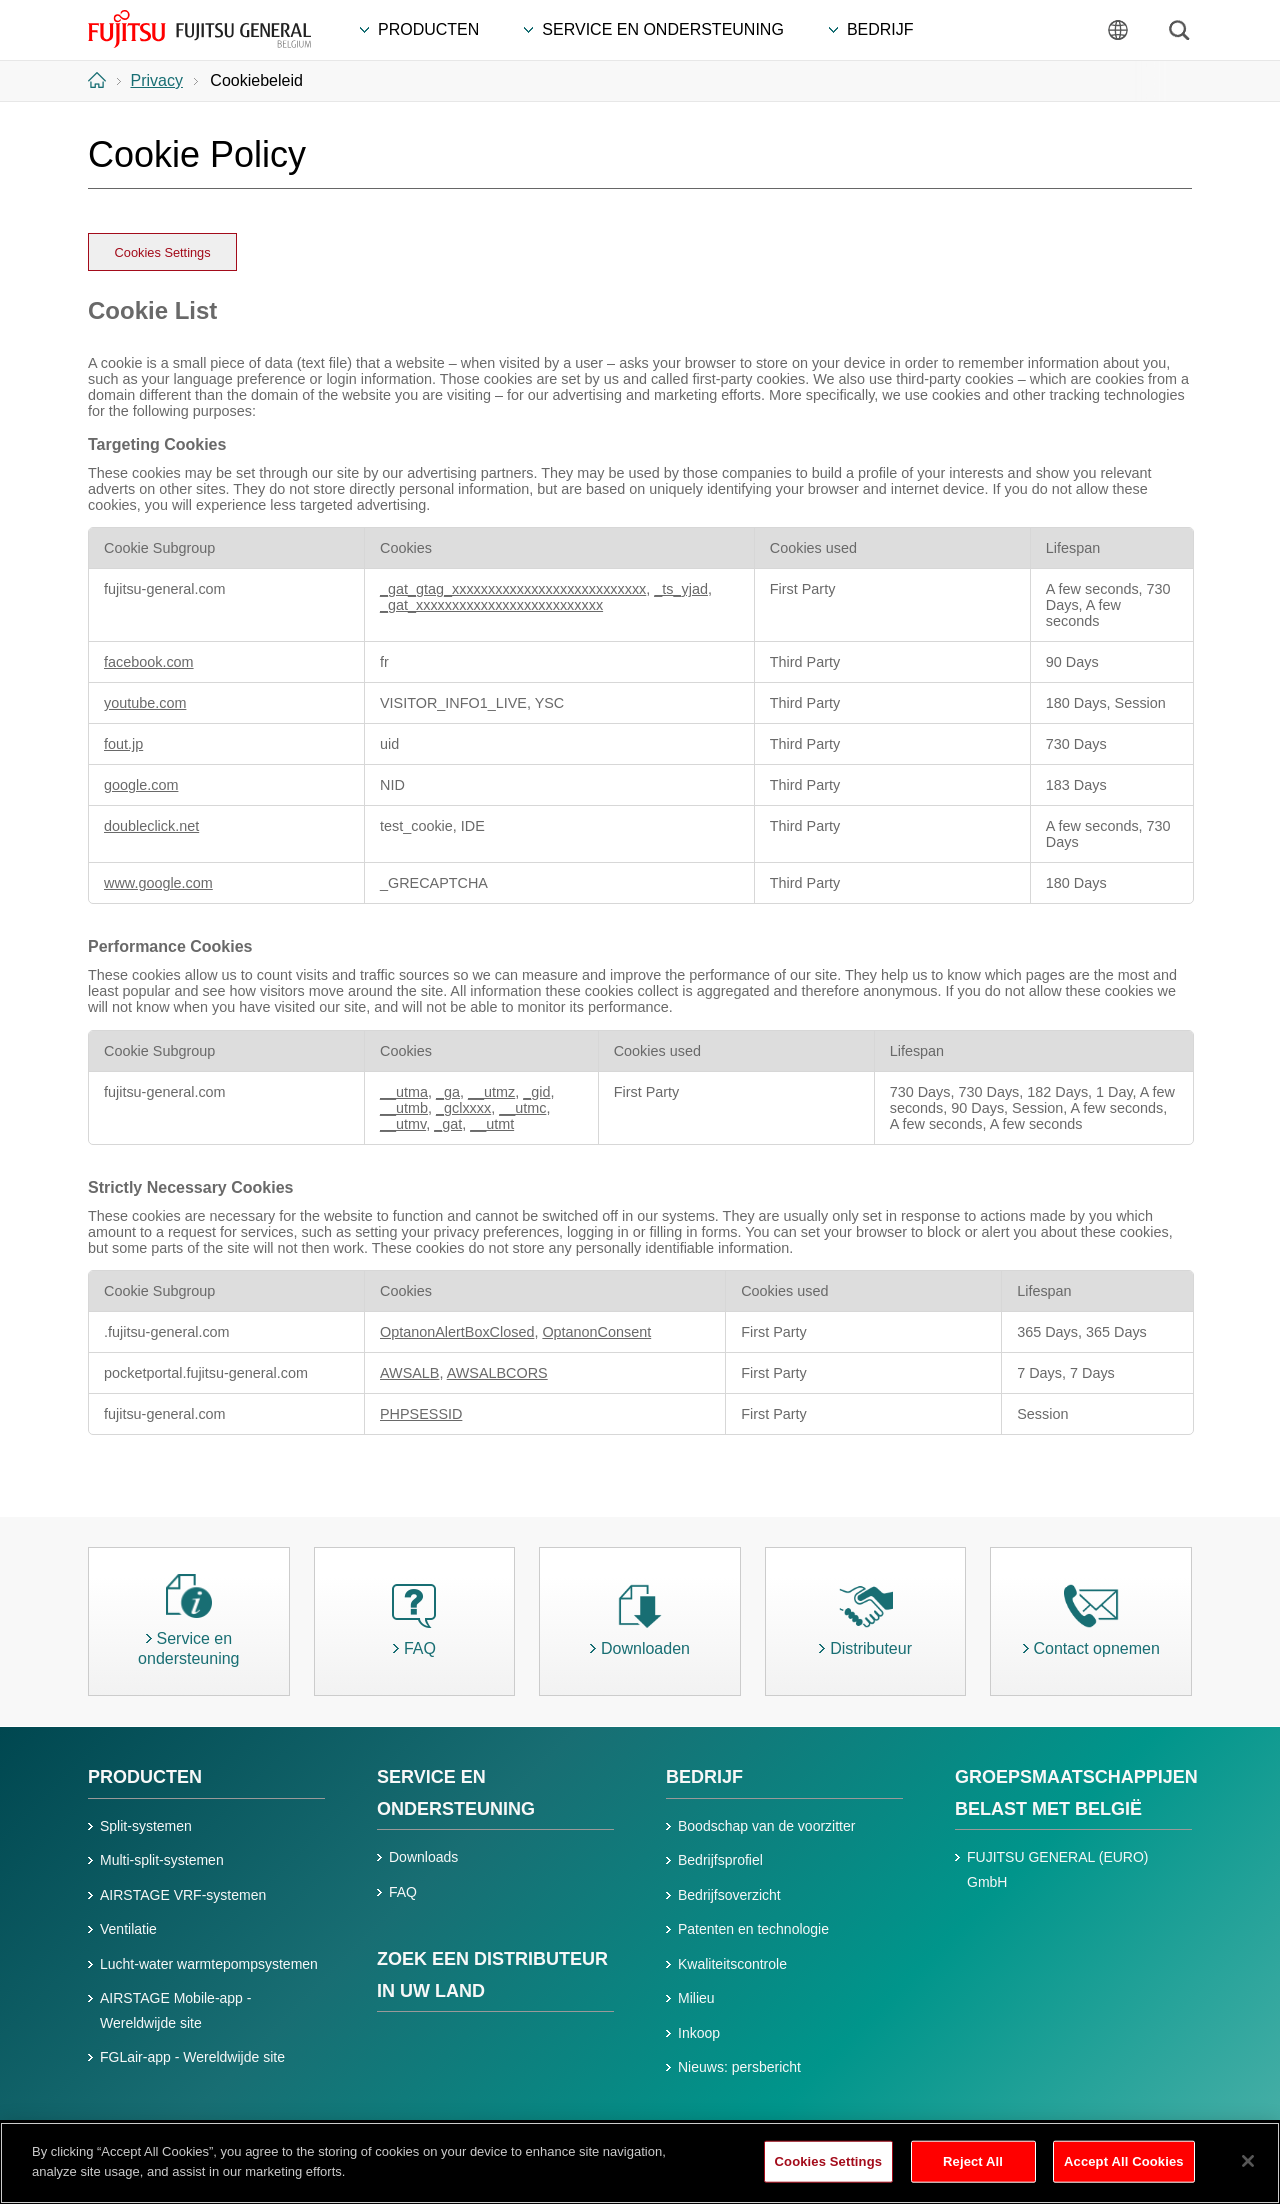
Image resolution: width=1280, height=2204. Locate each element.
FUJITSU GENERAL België (199, 29)
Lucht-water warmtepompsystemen (209, 1964)
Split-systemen (146, 1826)
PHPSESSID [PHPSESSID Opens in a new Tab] (421, 1414)
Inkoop (699, 2033)
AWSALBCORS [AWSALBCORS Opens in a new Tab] (497, 1373)
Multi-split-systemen (162, 1860)
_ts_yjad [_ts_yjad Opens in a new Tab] (681, 589)
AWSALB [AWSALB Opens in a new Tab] (409, 1373)
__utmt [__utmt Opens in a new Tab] (492, 1124)
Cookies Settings (163, 252)
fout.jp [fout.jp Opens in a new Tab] (123, 744)
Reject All (973, 2171)
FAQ (403, 1892)
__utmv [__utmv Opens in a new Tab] (403, 1124)
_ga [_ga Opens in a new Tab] (448, 1092)
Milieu (696, 1998)
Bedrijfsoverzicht (729, 1895)
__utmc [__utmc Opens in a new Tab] (522, 1108)
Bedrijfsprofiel (720, 1860)
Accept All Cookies (1124, 2171)
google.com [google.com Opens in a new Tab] (141, 785)
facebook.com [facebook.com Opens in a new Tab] (149, 662)
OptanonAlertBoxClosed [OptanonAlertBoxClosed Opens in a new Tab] (457, 1332)
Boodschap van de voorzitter (766, 1826)
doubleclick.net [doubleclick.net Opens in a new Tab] (151, 826)
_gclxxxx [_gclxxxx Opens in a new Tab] (463, 1108)
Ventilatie (128, 1929)
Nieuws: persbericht (739, 2067)
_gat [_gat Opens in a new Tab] (448, 1124)
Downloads (423, 1857)
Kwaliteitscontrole (732, 1964)
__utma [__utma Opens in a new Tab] (404, 1092)
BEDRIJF (704, 1777)
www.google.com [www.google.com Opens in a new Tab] (158, 883)
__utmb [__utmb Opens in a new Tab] (404, 1108)
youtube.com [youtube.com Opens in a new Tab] (145, 703)
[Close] (1248, 2171)
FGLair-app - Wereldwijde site (192, 2057)
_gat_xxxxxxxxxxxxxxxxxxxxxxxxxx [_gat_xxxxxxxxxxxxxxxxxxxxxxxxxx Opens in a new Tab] (491, 605)
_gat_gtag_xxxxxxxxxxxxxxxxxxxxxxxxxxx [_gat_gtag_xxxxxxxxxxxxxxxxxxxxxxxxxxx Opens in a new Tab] (513, 589)
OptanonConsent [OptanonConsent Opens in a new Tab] (596, 1332)
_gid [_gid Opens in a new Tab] (536, 1092)
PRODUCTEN (145, 1777)
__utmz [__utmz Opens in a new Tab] (491, 1092)
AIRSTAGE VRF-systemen (183, 1895)
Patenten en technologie (753, 1929)
